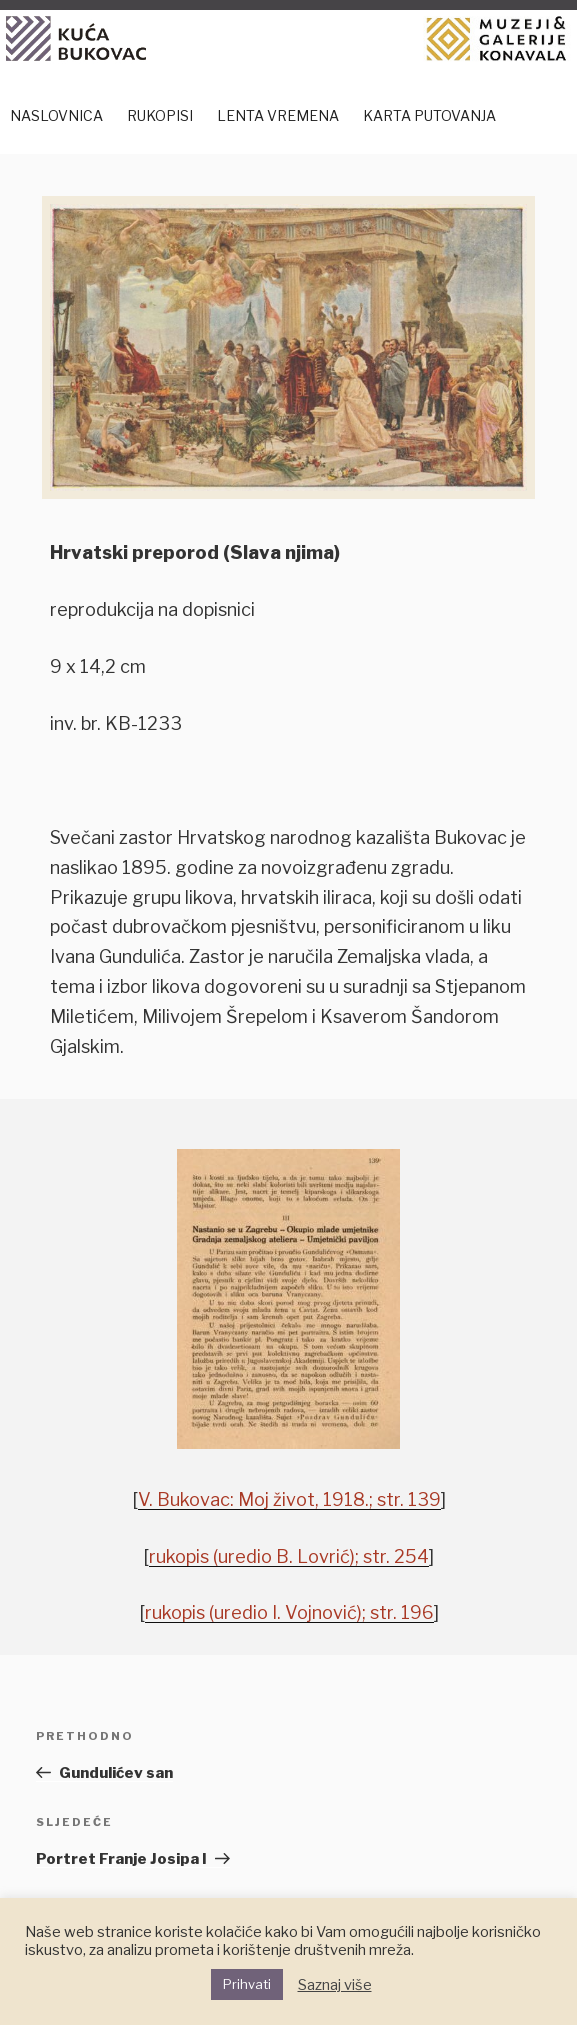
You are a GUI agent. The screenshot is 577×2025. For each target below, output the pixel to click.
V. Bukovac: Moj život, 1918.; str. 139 (289, 1499)
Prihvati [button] (247, 1984)
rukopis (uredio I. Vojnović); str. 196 (289, 1612)
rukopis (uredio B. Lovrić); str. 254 (289, 1556)
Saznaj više (335, 1985)
